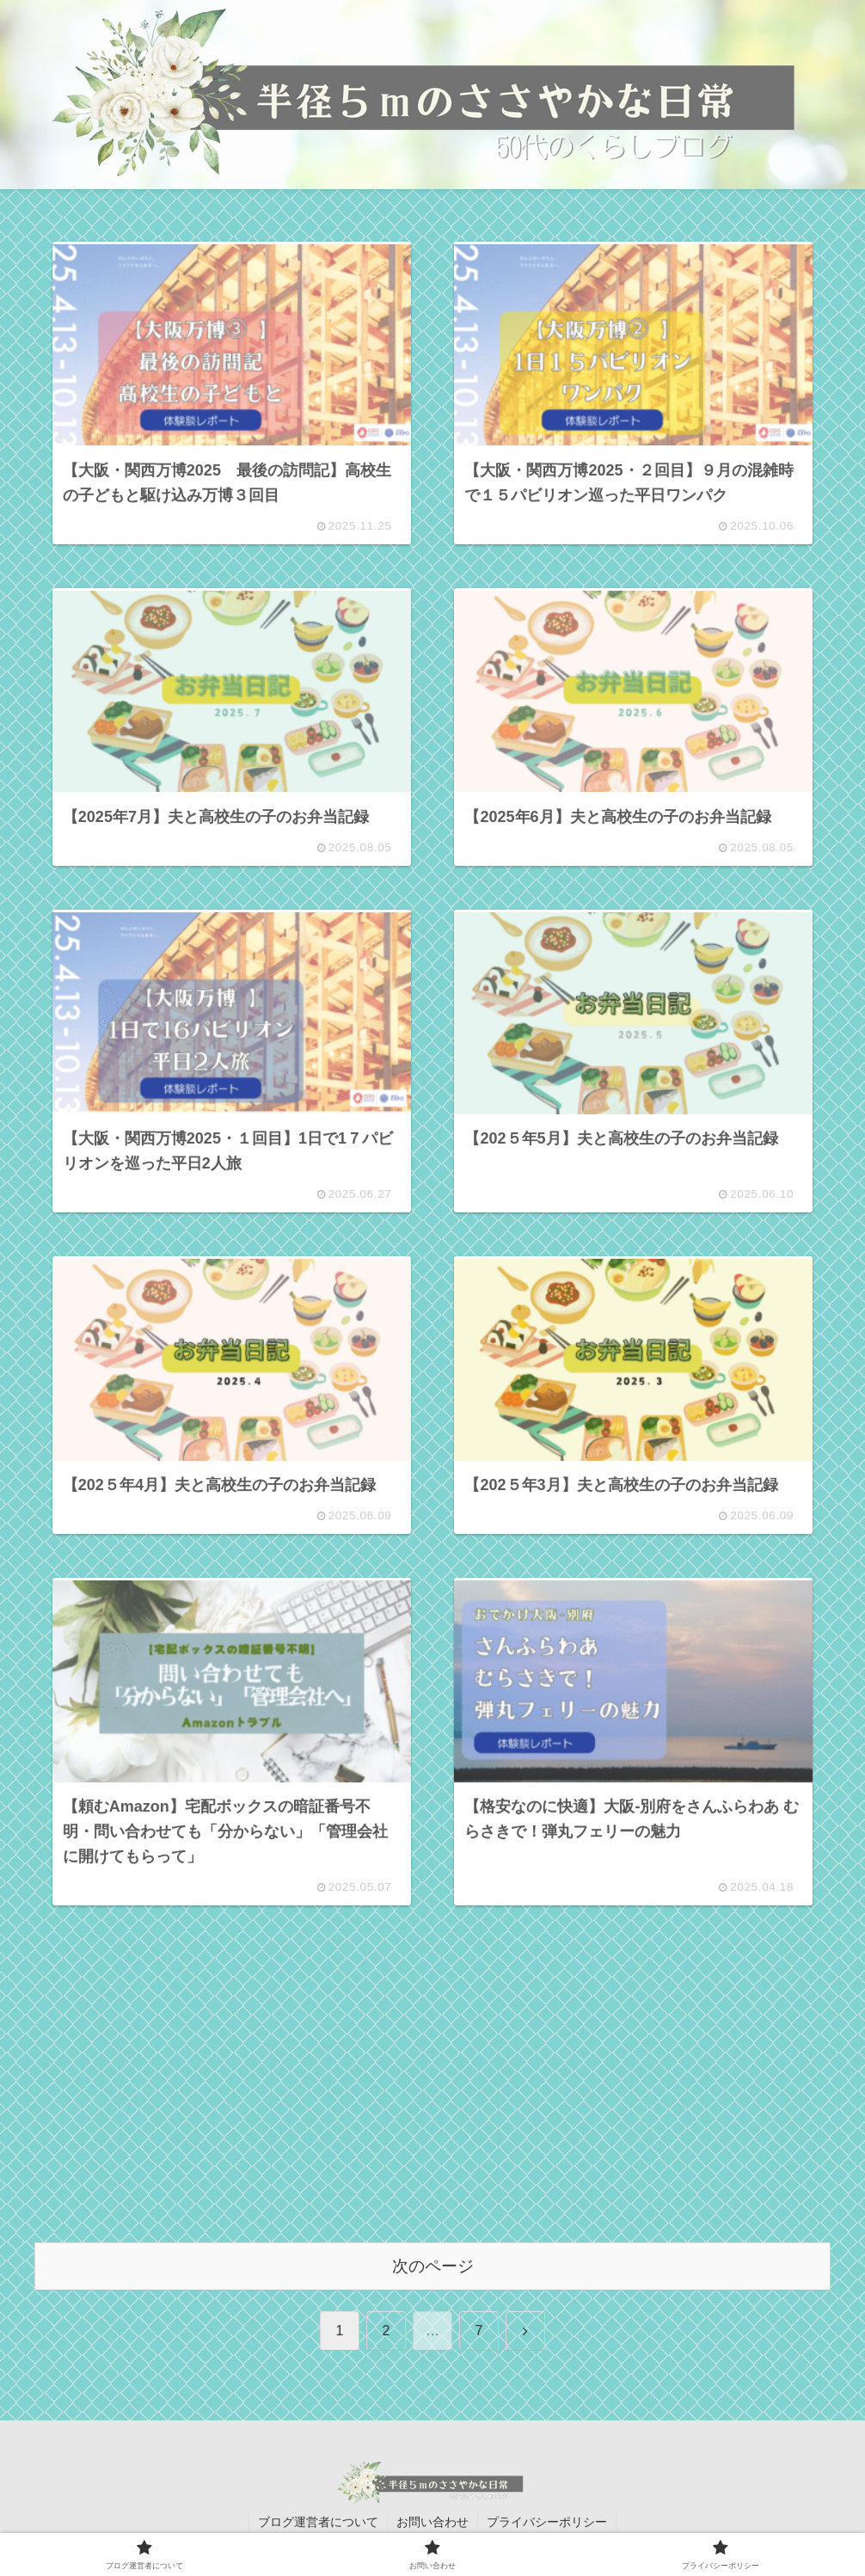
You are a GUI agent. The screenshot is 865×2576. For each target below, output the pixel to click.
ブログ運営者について (318, 2522)
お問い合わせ (432, 2522)
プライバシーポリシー (547, 2522)
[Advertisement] (432, 2098)
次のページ (433, 2267)
